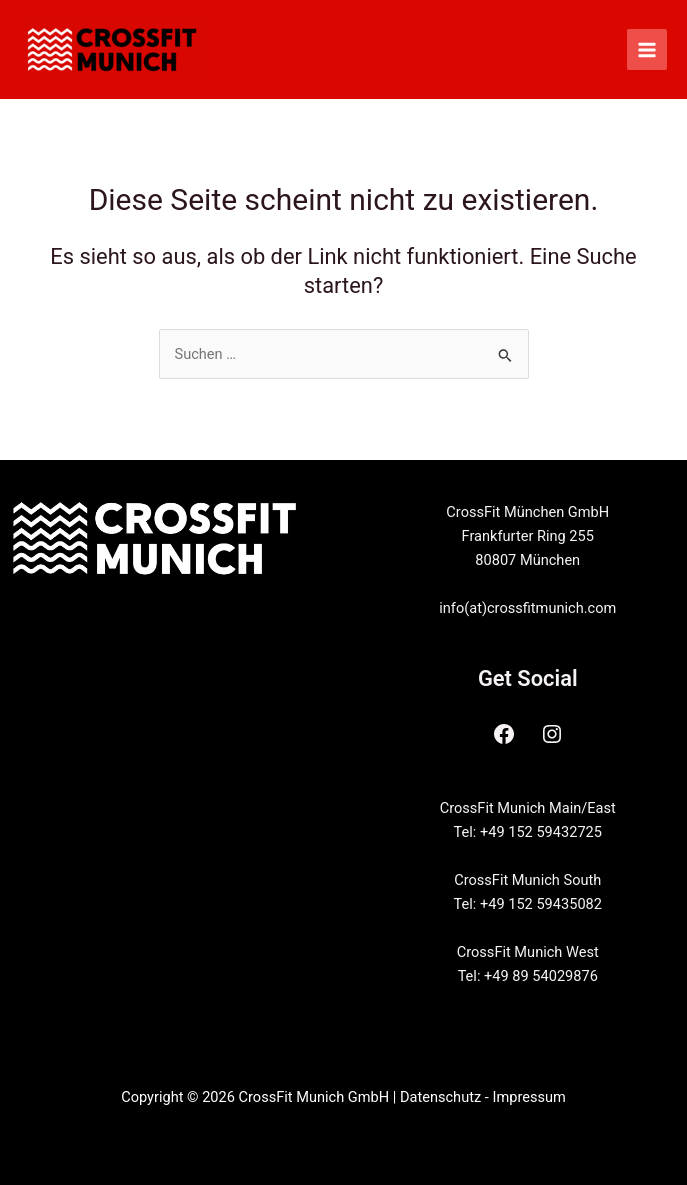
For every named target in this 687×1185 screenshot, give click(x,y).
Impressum (528, 1097)
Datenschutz (440, 1097)
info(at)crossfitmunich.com (527, 608)
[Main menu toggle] (647, 49)
